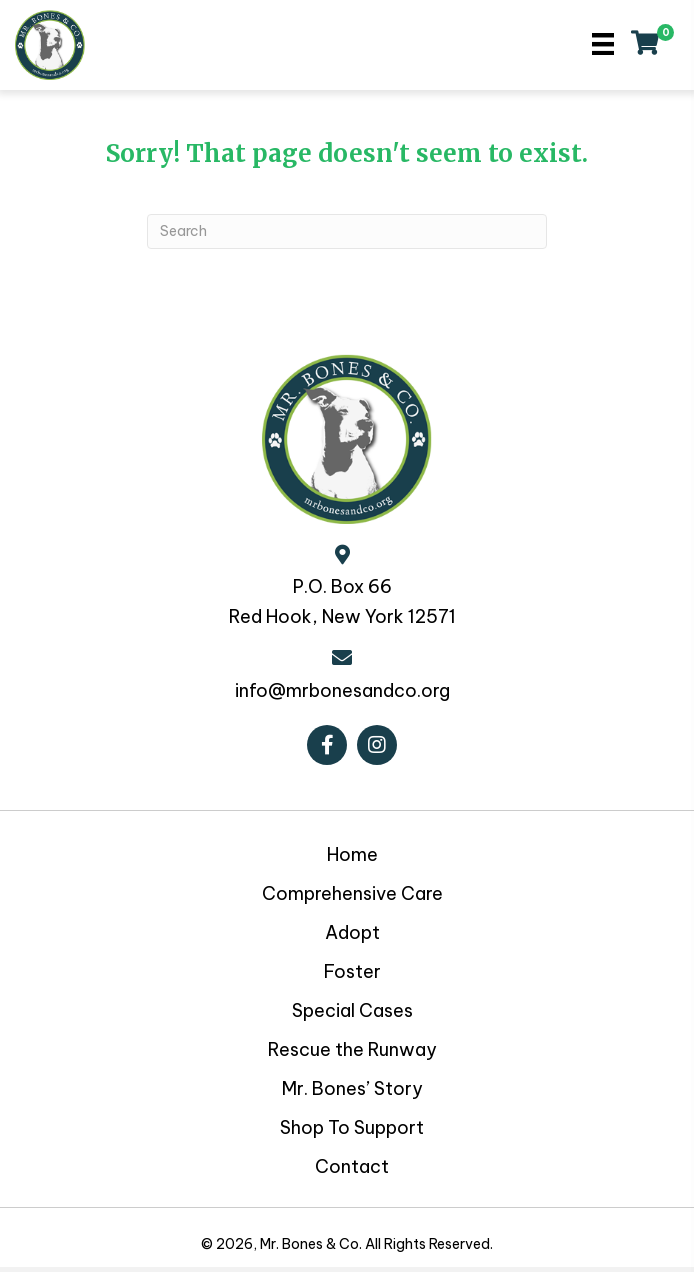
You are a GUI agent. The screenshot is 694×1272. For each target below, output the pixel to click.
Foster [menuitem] (352, 971)
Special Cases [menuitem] (352, 1010)
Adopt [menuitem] (352, 932)
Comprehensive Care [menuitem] (352, 893)
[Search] (347, 231)
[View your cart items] (645, 45)
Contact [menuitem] (352, 1166)
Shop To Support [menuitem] (352, 1127)
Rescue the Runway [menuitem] (352, 1049)
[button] (327, 745)
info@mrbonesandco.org (342, 690)
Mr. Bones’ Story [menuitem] (352, 1088)
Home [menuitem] (352, 854)
